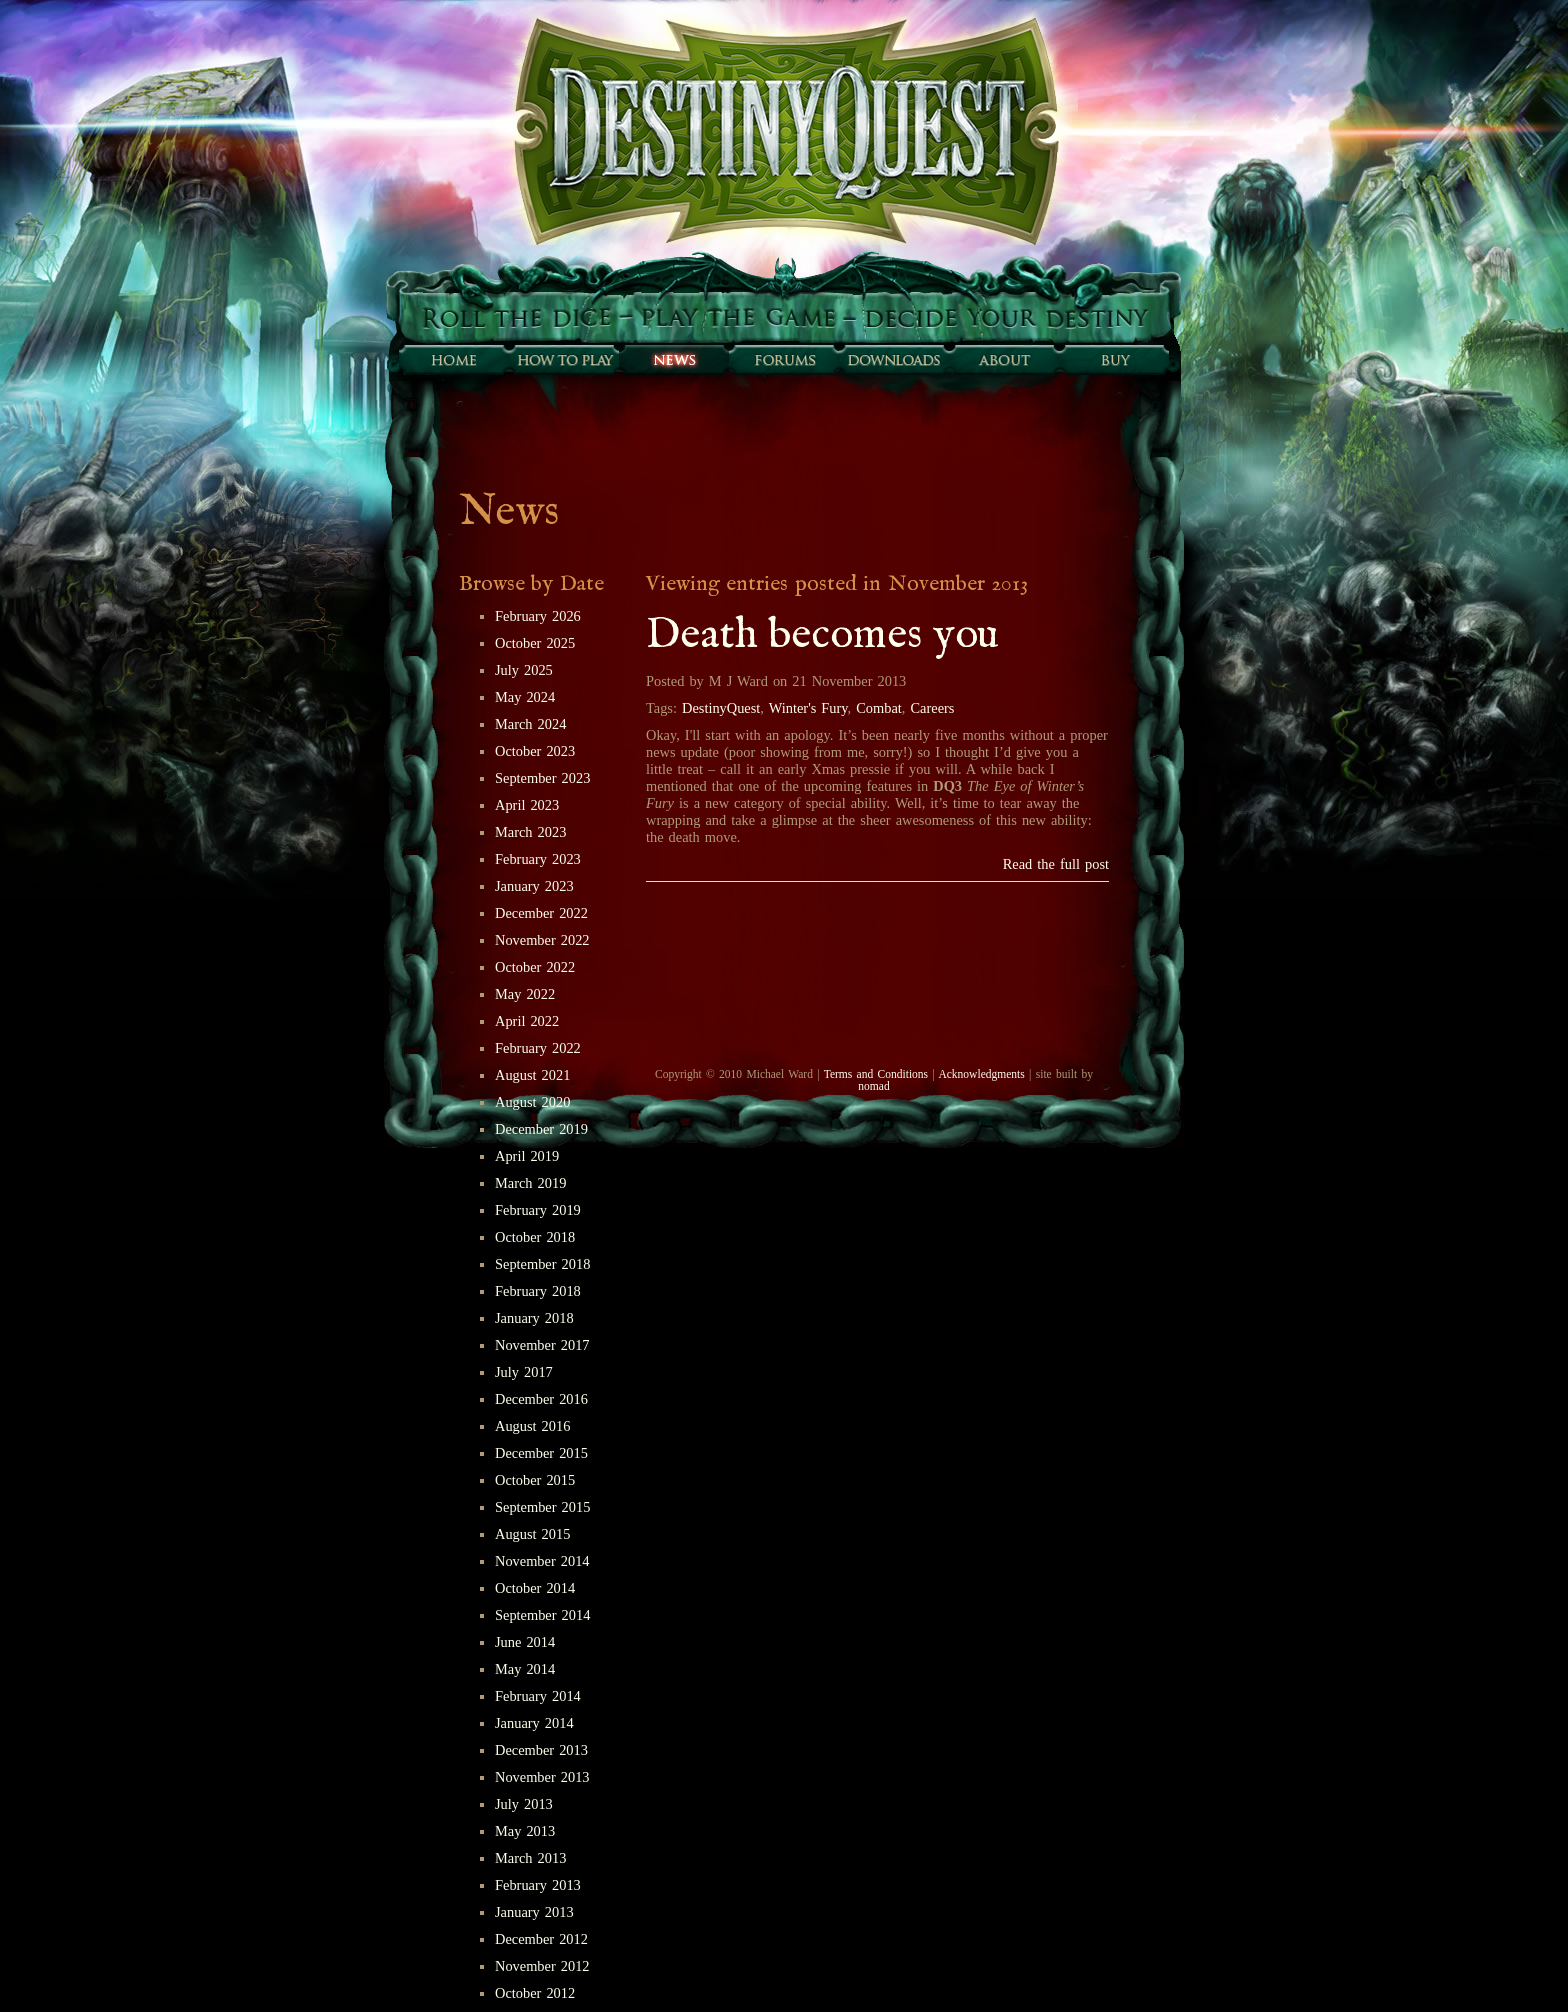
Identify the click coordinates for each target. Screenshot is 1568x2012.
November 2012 (542, 1966)
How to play (564, 360)
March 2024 (530, 724)
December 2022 (541, 913)
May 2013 (525, 1831)
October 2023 (535, 751)
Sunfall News (674, 360)
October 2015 (535, 1480)
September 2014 (542, 1615)
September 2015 (542, 1507)
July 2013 (524, 1804)
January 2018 (534, 1318)
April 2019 (527, 1156)
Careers (932, 708)
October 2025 (535, 643)
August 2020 (532, 1102)
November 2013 (542, 1777)
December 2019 (541, 1129)
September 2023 (542, 778)
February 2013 (538, 1885)
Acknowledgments (981, 1074)
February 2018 (538, 1291)
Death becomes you (822, 635)
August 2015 (532, 1534)
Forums (784, 360)
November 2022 (542, 940)
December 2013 (541, 1750)
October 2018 (535, 1237)
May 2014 (525, 1669)
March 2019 (530, 1183)
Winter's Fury (808, 708)
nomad (873, 1086)
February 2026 (538, 616)
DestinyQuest (721, 708)
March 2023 (530, 832)
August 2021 (532, 1075)
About (1004, 360)
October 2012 (535, 1993)
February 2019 (538, 1210)
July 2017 (524, 1372)
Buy (1114, 360)
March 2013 (530, 1858)
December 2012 (541, 1939)
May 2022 (525, 994)
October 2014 (535, 1588)
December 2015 (541, 1453)
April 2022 (527, 1021)
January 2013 (534, 1912)
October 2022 (535, 967)
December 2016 (541, 1399)
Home (454, 360)
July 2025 (524, 670)
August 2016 (532, 1426)
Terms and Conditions (876, 1074)
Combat (879, 708)
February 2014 (538, 1696)
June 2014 (525, 1642)
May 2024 (525, 697)
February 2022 (538, 1048)
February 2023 (538, 859)
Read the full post (1056, 864)
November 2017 (542, 1345)
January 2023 (534, 886)
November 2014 (542, 1561)
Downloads (894, 360)
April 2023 (527, 805)
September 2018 (542, 1264)
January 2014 (534, 1723)
